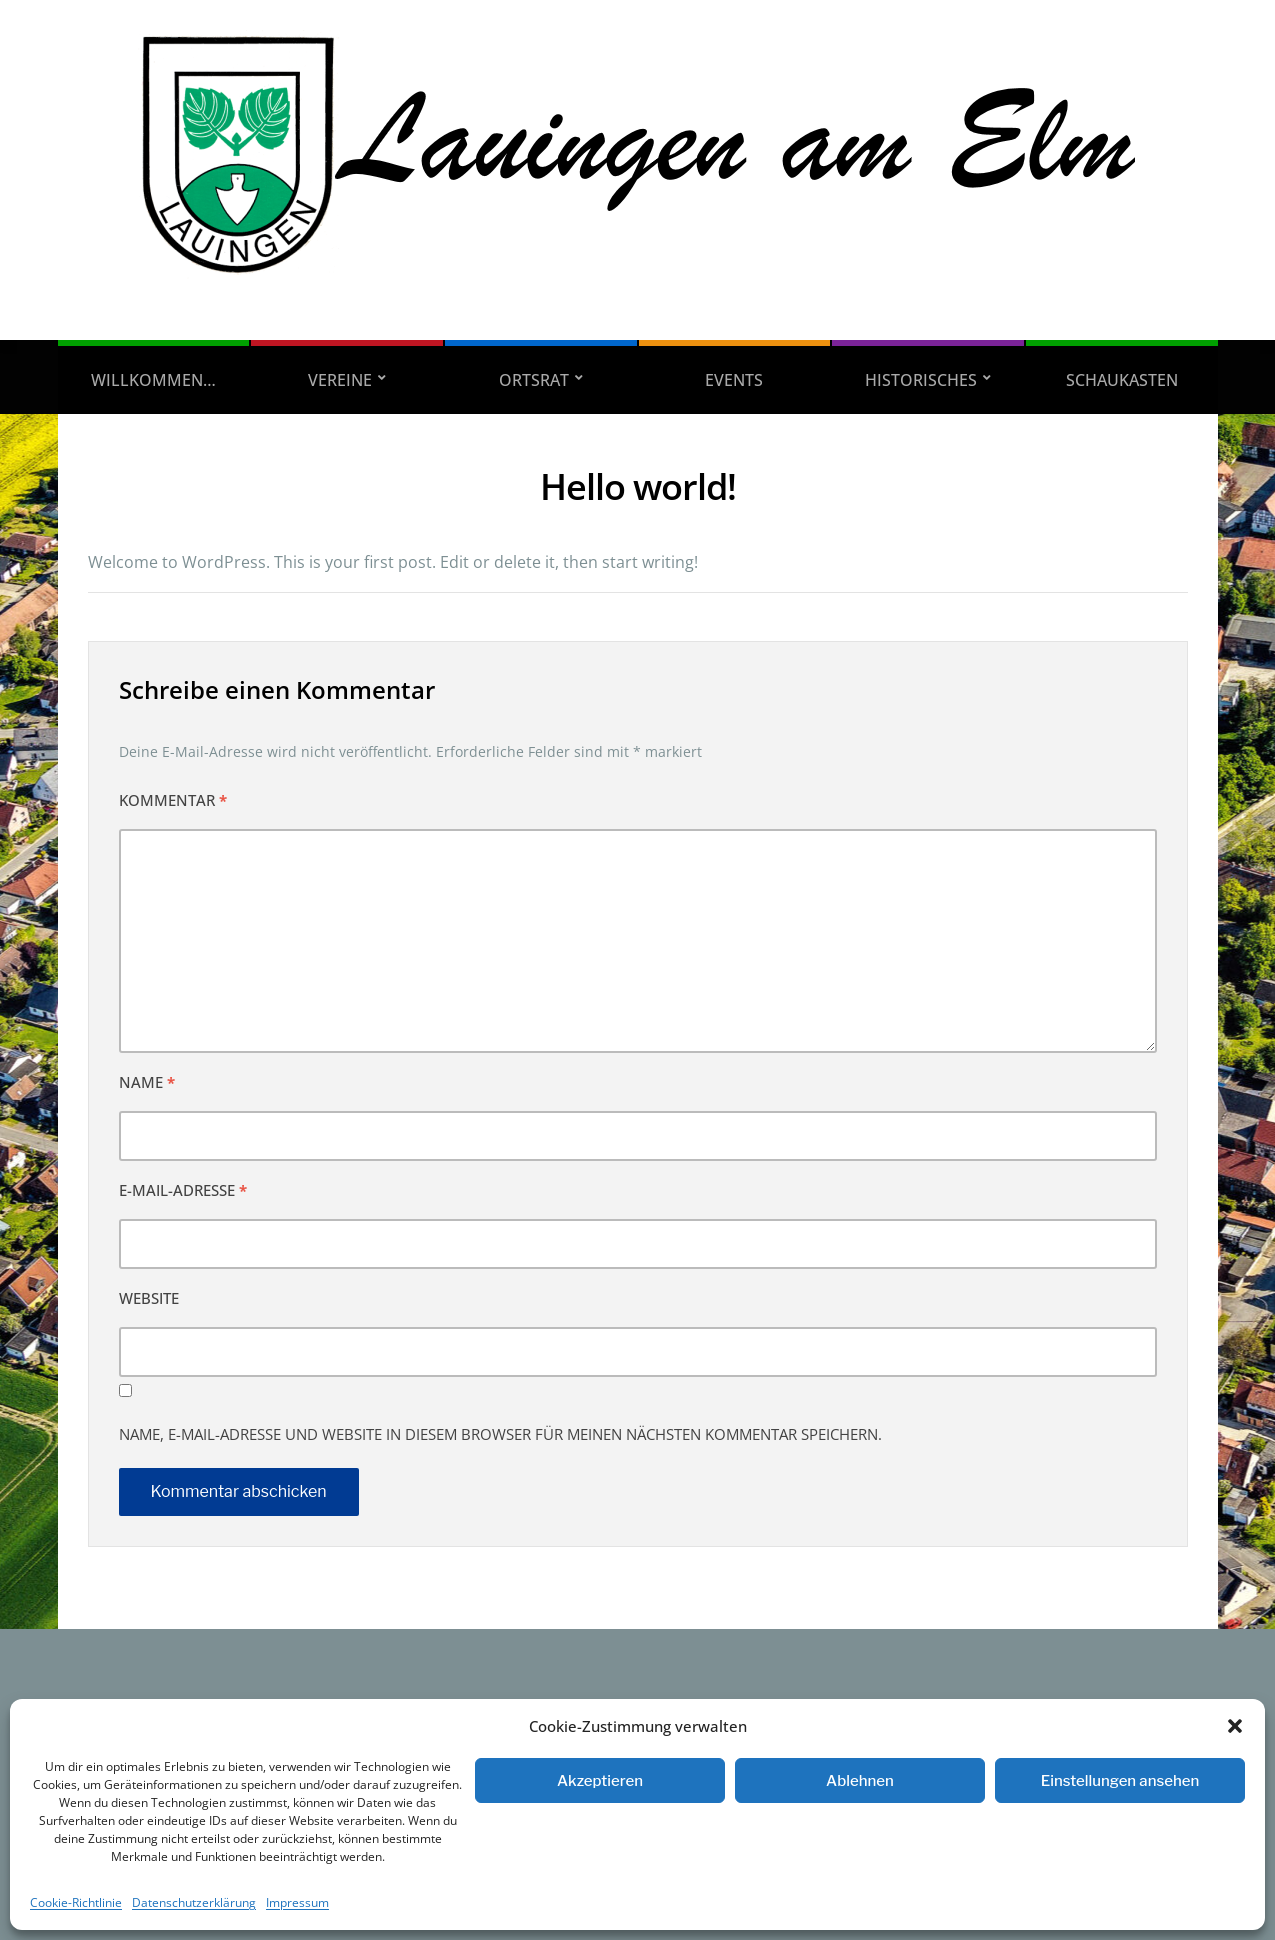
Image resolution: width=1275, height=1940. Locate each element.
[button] (1235, 1726)
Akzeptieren (600, 1781)
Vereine (340, 380)
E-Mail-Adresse (183, 1190)
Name (147, 1082)
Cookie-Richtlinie (76, 1902)
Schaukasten (1122, 380)
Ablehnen (860, 1781)
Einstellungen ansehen (1120, 1781)
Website (149, 1298)
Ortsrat (534, 380)
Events (734, 380)
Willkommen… (153, 380)
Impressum (297, 1902)
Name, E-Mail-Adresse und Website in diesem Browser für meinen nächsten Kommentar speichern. (500, 1434)
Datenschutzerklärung (194, 1902)
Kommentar (173, 800)
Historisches (921, 380)
